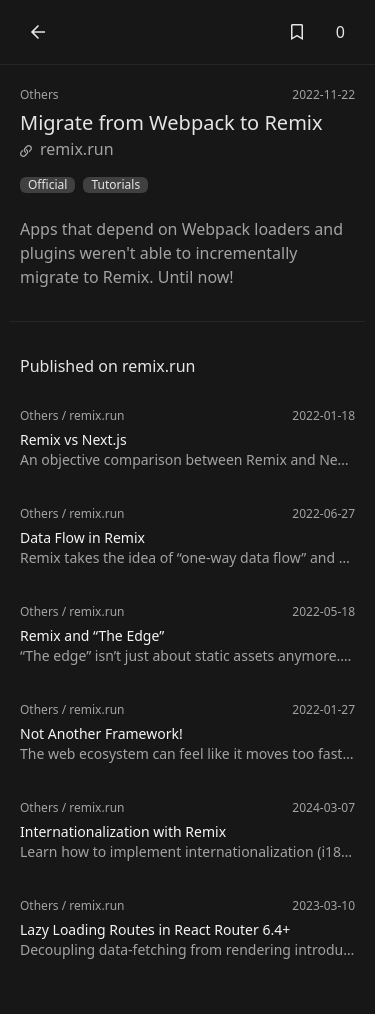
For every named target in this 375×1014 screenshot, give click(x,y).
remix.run (67, 149)
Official (47, 185)
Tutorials (115, 185)
